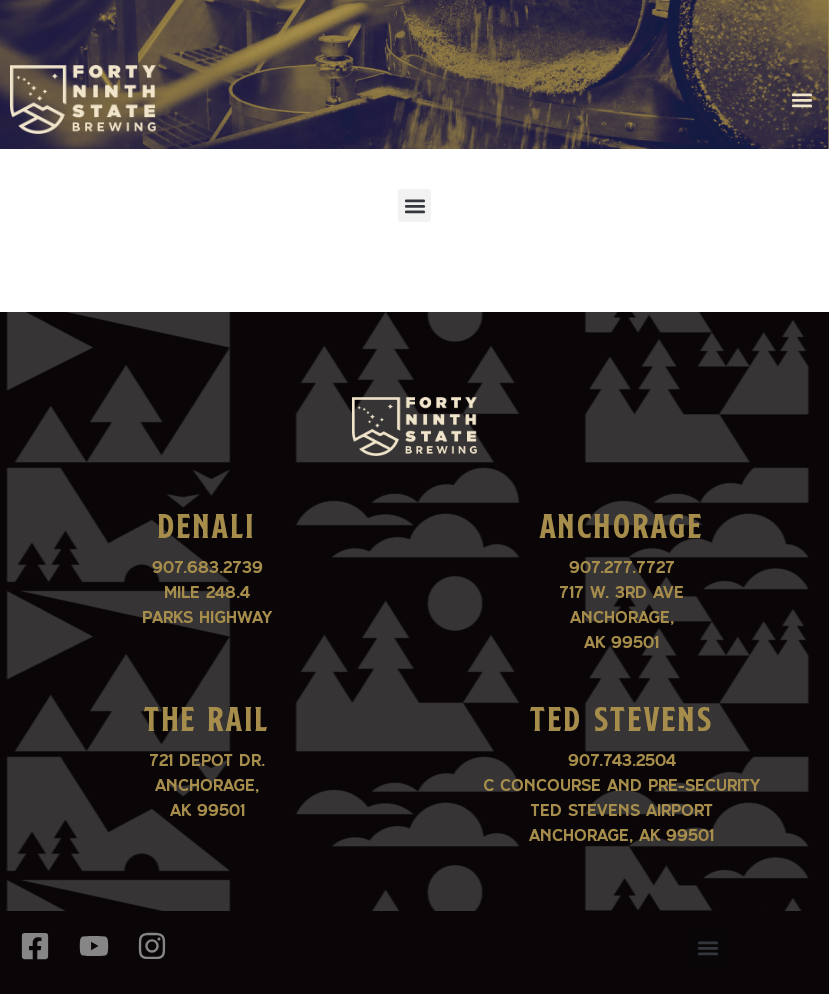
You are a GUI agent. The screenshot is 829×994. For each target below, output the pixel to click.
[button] (802, 99)
